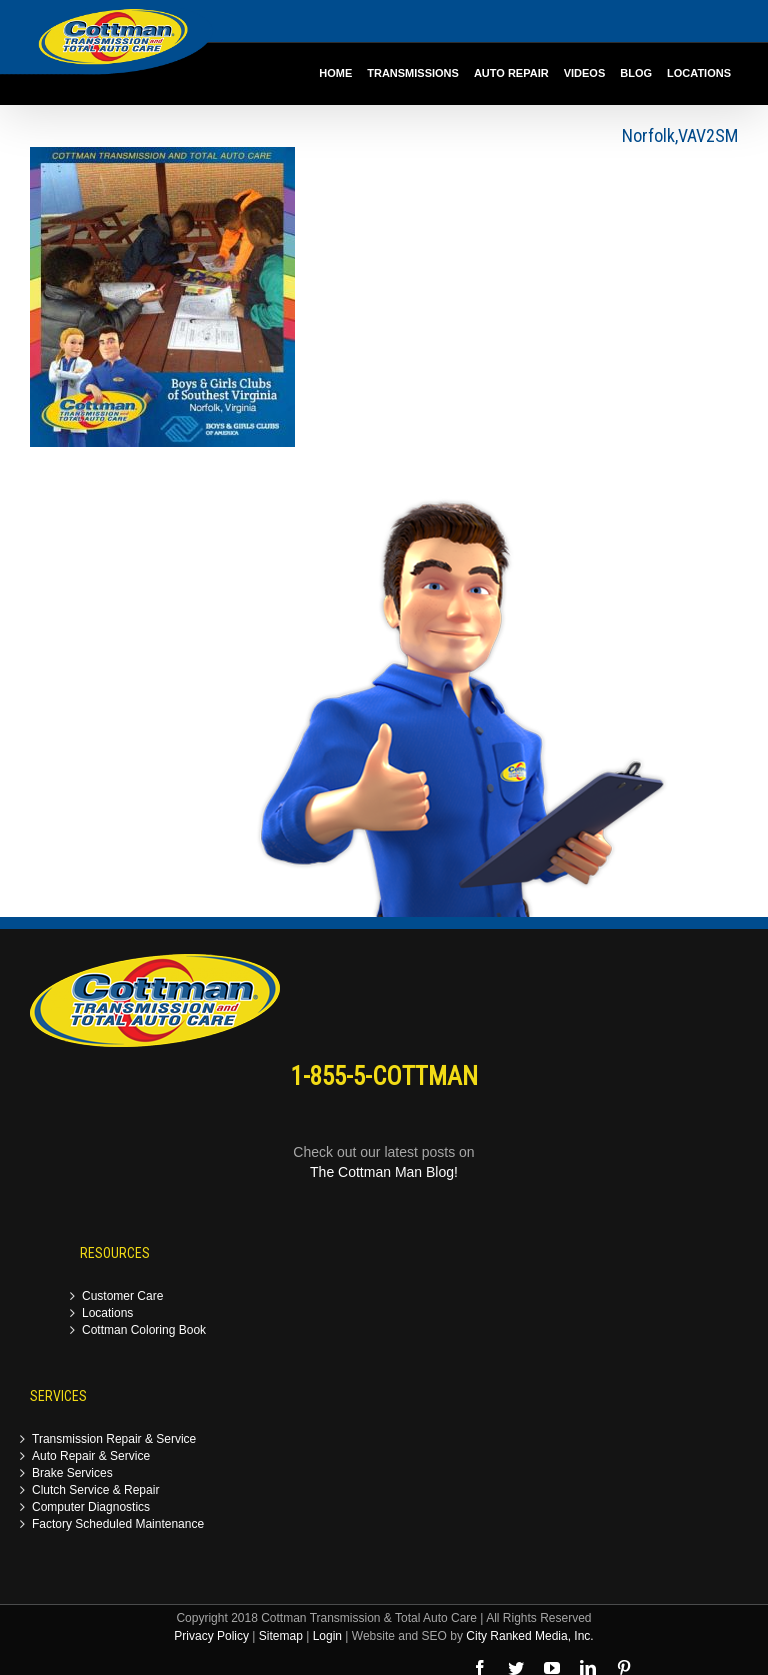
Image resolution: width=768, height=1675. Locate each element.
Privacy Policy (211, 1636)
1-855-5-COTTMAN (384, 1076)
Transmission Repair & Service (114, 1439)
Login (327, 1636)
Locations (107, 1313)
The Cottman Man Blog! (384, 1172)
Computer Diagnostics (91, 1507)
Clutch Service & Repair (95, 1490)
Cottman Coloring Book (144, 1330)
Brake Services (72, 1473)
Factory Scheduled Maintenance (118, 1524)
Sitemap (281, 1636)
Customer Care (122, 1296)
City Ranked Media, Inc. (529, 1636)
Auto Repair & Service (91, 1456)
